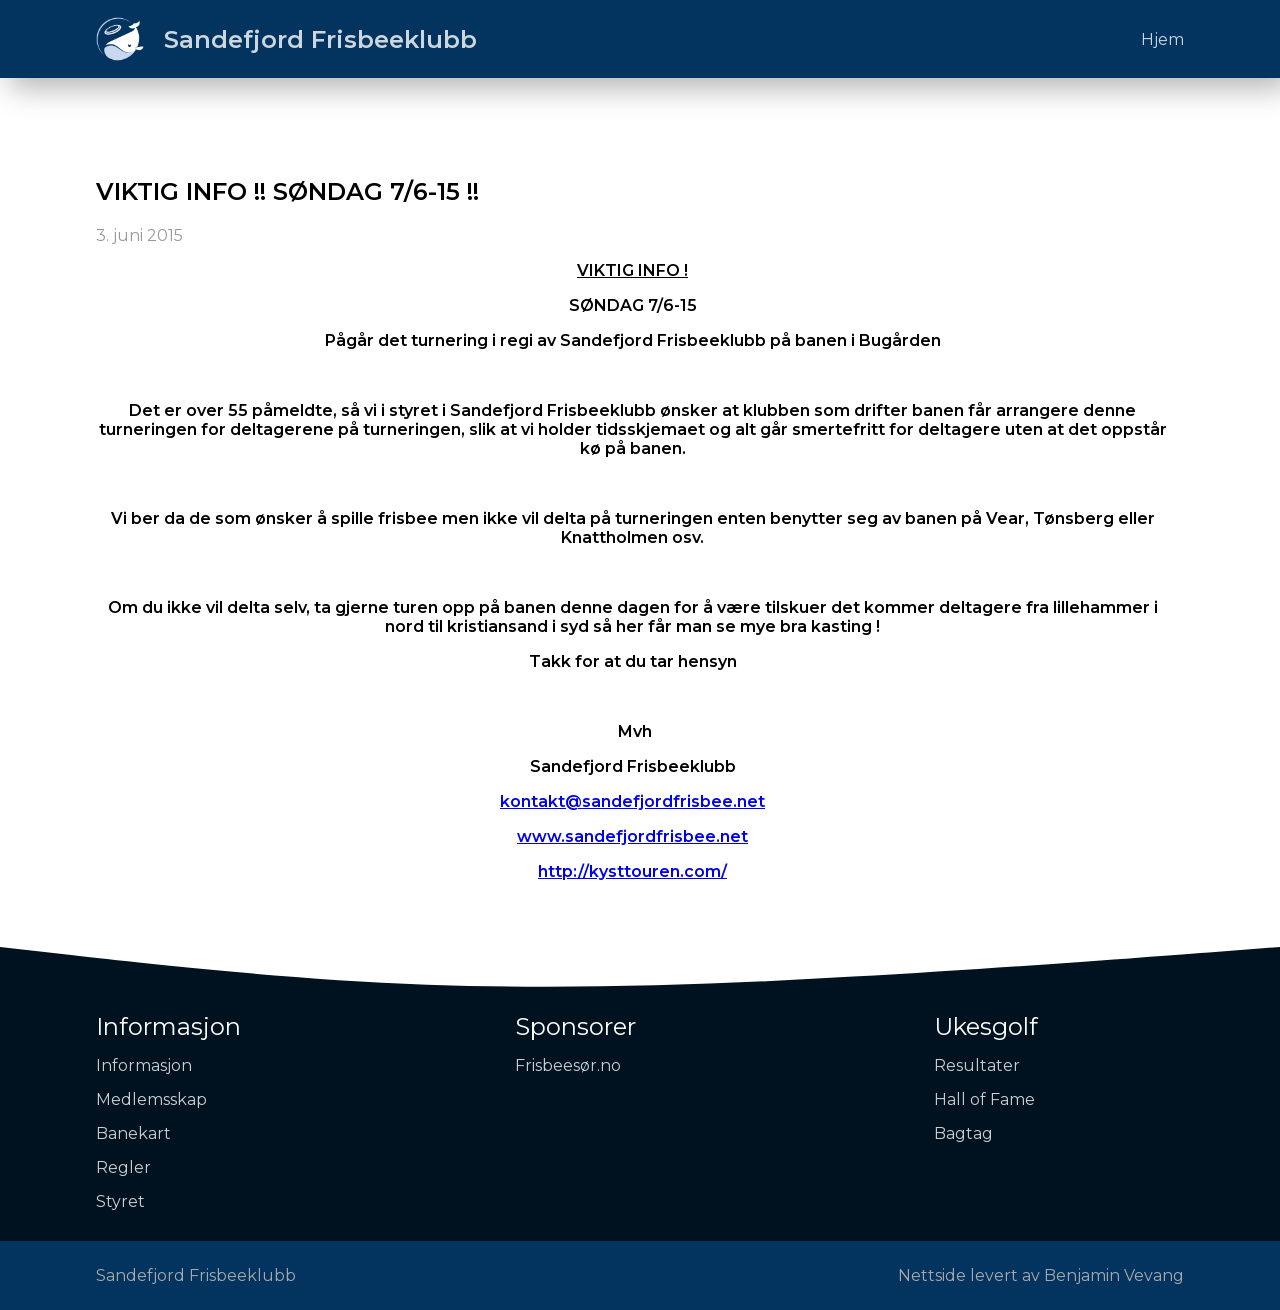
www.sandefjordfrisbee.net (632, 836)
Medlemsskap (151, 1099)
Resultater (977, 1065)
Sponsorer (575, 1026)
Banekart (133, 1133)
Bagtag (963, 1133)
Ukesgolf (986, 1026)
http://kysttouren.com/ (632, 871)
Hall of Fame (984, 1099)
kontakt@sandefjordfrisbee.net (632, 801)
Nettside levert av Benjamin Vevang (1041, 1275)
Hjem (1162, 39)
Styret (120, 1201)
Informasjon (168, 1026)
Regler (123, 1167)
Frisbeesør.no (568, 1065)
